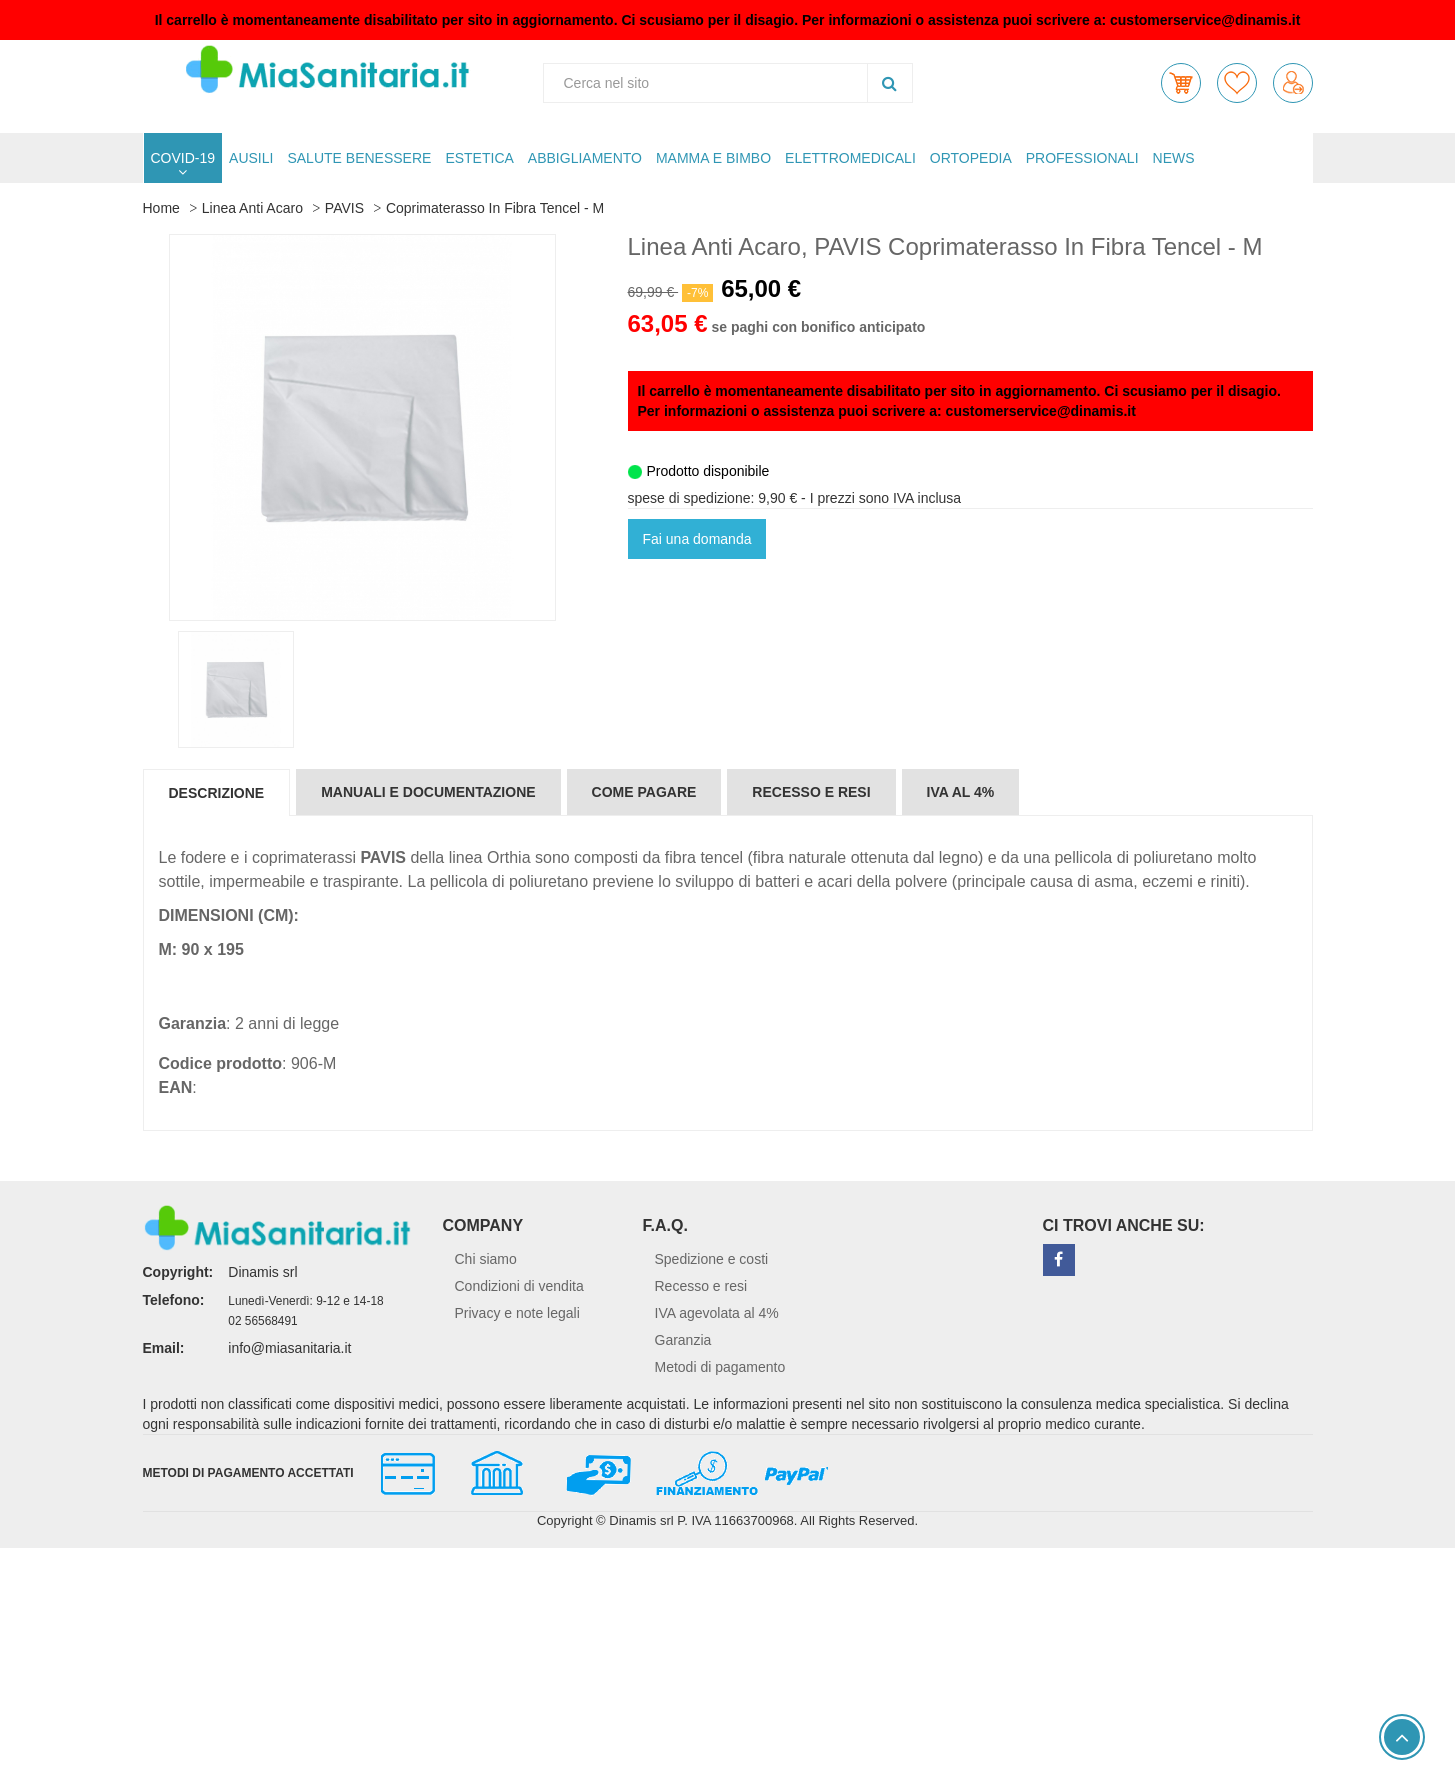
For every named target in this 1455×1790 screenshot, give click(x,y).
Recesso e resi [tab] (811, 792)
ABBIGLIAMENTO (585, 158)
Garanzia (683, 1340)
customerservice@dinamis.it (1205, 20)
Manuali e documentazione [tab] (428, 792)
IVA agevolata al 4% (717, 1313)
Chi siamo (486, 1259)
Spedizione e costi (712, 1259)
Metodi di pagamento (720, 1367)
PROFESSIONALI (1082, 158)
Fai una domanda (697, 539)
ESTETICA (479, 158)
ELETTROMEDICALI (850, 158)
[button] (1181, 83)
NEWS (1174, 158)
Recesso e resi (701, 1286)
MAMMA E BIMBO (713, 158)
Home (161, 208)
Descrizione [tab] (217, 793)
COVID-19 (183, 158)
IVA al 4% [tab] (961, 792)
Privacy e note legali (517, 1313)
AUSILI (251, 158)
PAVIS (344, 208)
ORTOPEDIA (971, 158)
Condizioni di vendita (519, 1286)
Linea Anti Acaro (252, 208)
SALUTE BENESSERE (359, 158)
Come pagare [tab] (644, 792)
